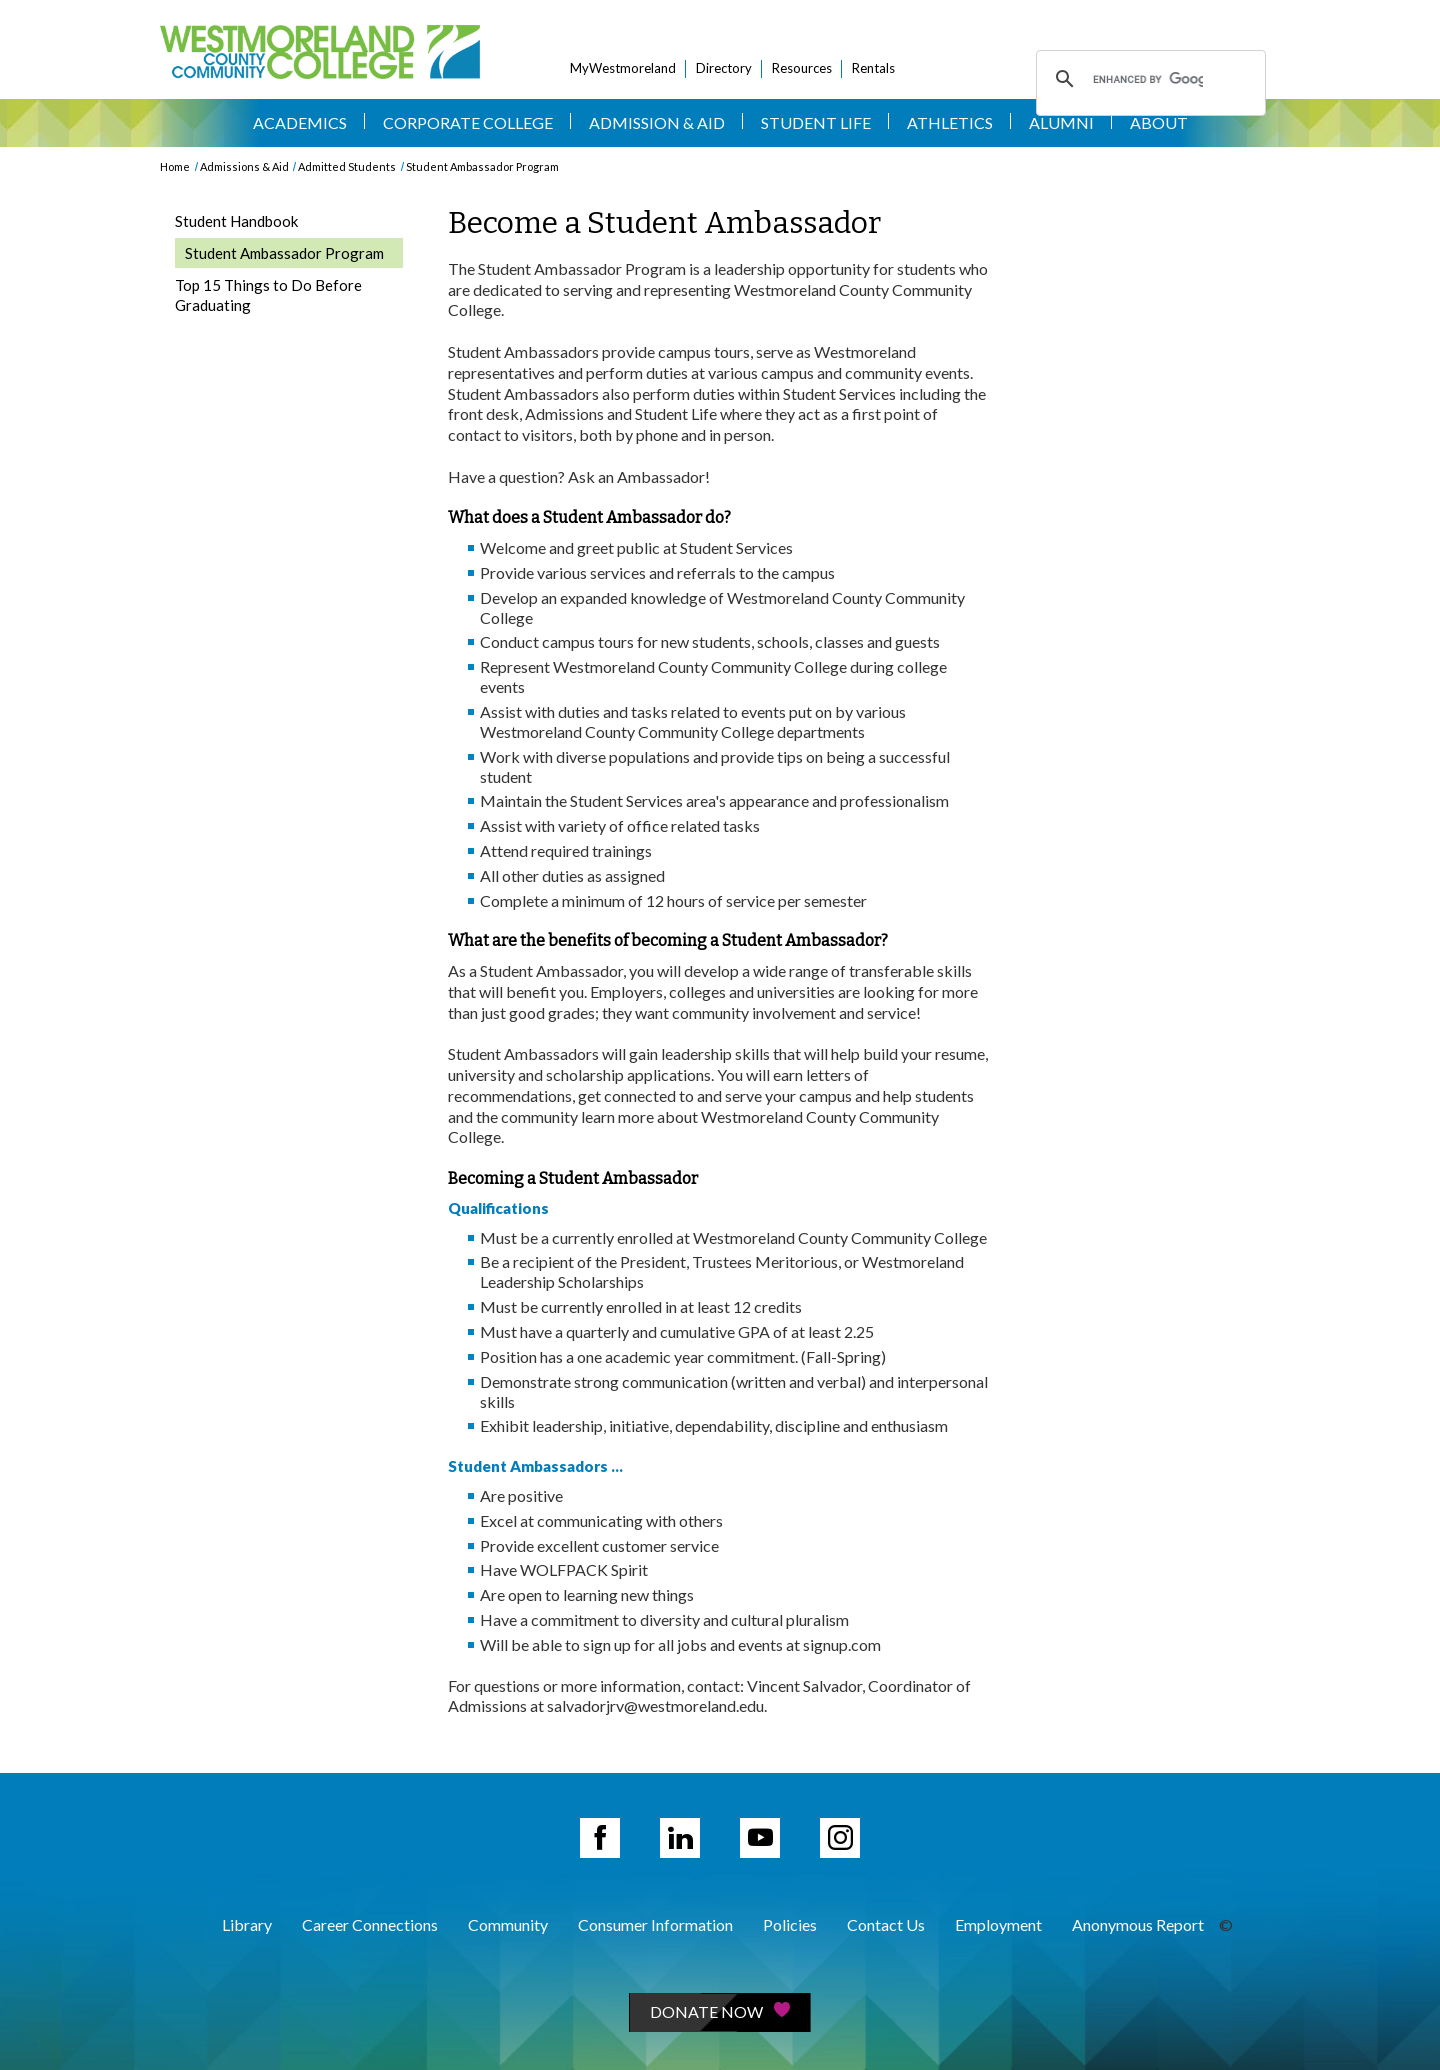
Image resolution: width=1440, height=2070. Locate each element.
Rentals (873, 68)
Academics (300, 122)
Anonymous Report (1138, 1924)
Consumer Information (655, 1924)
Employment (998, 1924)
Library (247, 1924)
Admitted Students (347, 166)
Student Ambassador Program (482, 166)
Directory (724, 68)
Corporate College (468, 122)
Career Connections (370, 1924)
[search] (1148, 79)
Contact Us (886, 1924)
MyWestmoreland (623, 68)
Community (508, 1924)
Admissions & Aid (244, 166)
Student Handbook (236, 221)
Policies (790, 1924)
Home (175, 166)
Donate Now (720, 2011)
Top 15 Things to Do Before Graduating (268, 295)
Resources (802, 68)
